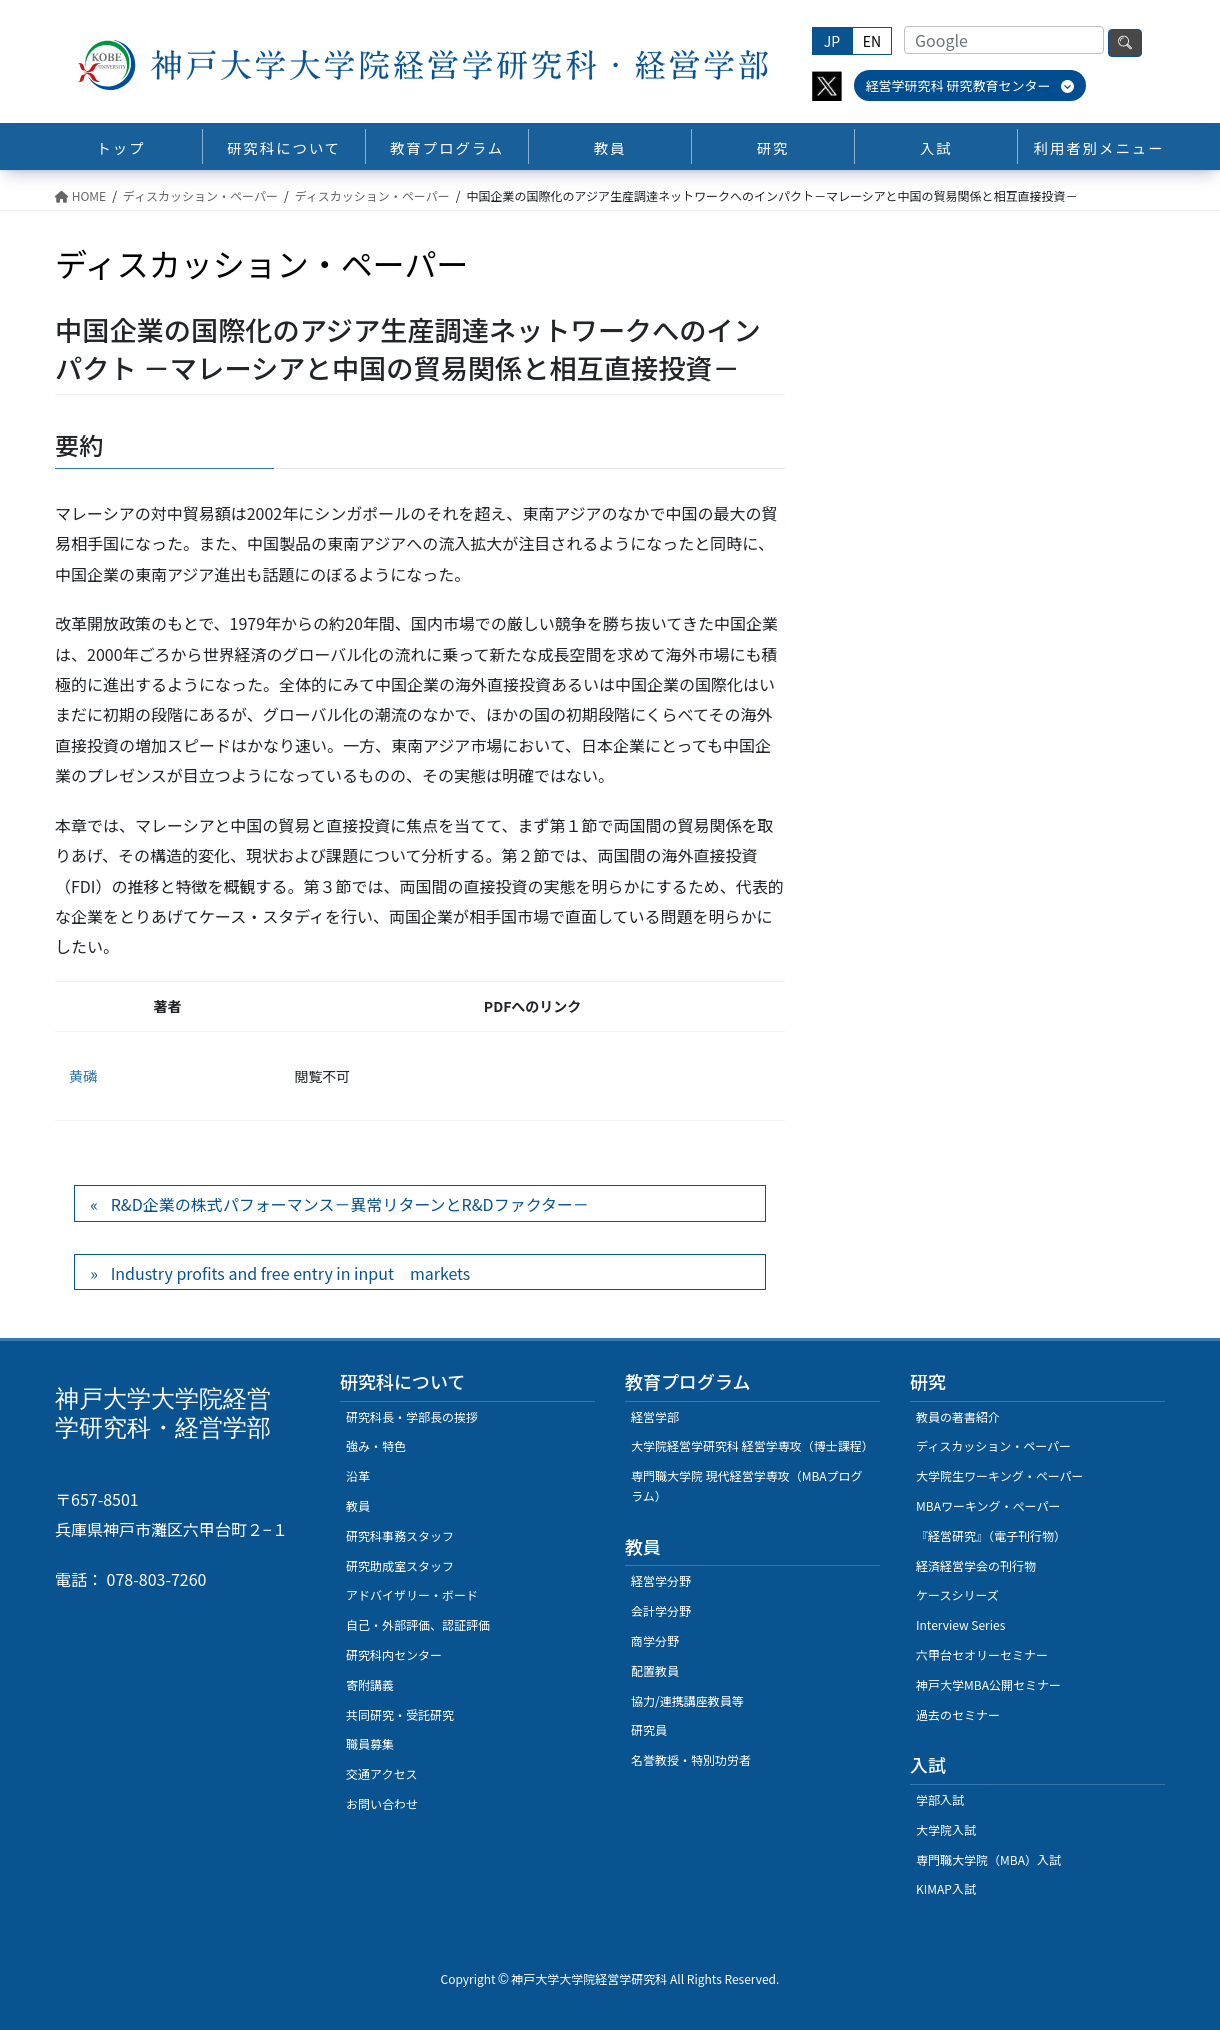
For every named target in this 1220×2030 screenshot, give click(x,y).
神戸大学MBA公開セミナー (988, 1684)
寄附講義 (370, 1684)
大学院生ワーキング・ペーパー (1000, 1475)
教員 (358, 1505)
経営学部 (655, 1416)
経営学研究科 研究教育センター (970, 85)
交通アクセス (381, 1773)
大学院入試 (946, 1829)
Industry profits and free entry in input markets (291, 1273)
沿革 (358, 1475)
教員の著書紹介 (958, 1416)
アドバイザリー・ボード (412, 1594)
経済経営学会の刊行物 (976, 1565)
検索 (1125, 43)
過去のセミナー (958, 1714)
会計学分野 (661, 1610)
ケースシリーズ (957, 1594)
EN (872, 41)
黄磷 (83, 1076)
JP (832, 41)
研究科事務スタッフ (400, 1535)
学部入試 (940, 1799)
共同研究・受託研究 (400, 1714)
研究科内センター (394, 1654)
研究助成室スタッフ (400, 1565)
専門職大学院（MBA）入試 (988, 1859)
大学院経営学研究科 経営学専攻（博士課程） (752, 1445)
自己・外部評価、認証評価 (418, 1624)
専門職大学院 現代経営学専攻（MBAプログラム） (747, 1485)
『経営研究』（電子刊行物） (991, 1535)
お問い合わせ (382, 1803)
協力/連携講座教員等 (687, 1700)
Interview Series (960, 1624)
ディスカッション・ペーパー (993, 1445)
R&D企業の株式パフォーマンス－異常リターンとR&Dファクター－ (350, 1204)
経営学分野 (661, 1580)
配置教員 (655, 1670)
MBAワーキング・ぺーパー (988, 1505)
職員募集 (370, 1743)
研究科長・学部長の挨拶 (412, 1416)
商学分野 (655, 1640)
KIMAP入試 (946, 1888)
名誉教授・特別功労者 (691, 1759)
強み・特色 (376, 1445)
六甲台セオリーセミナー (982, 1654)
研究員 (649, 1729)
